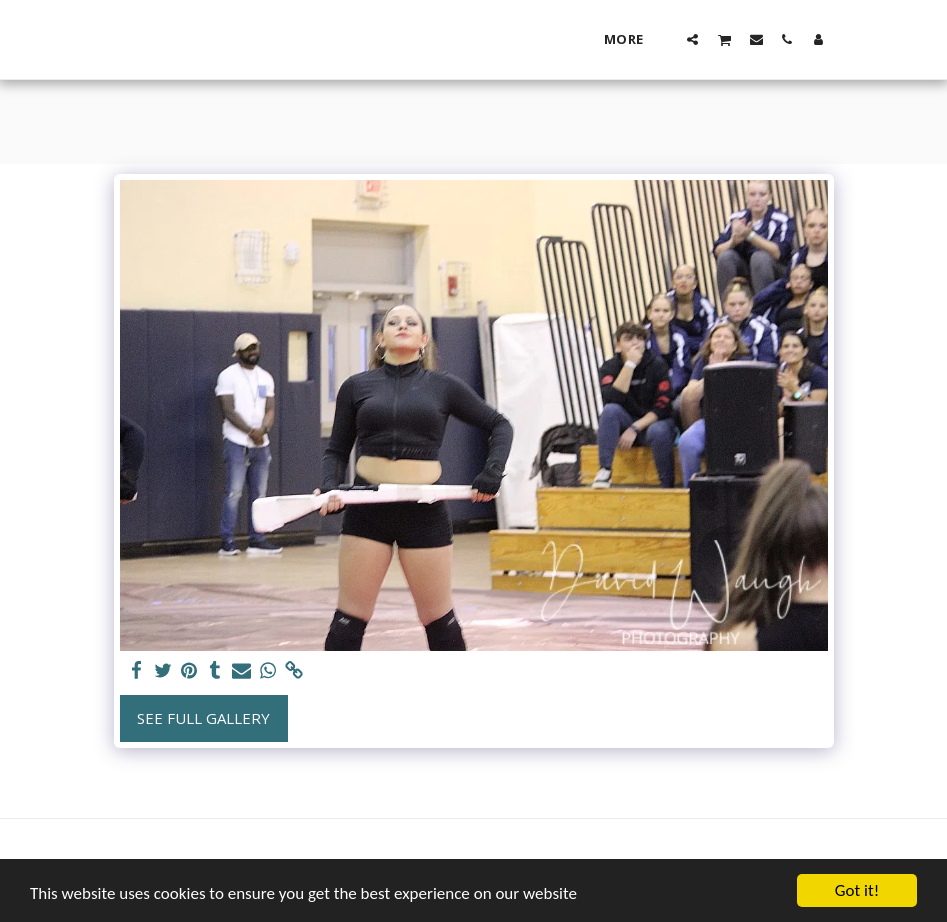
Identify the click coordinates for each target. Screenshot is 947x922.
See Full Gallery (203, 718)
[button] (692, 39)
